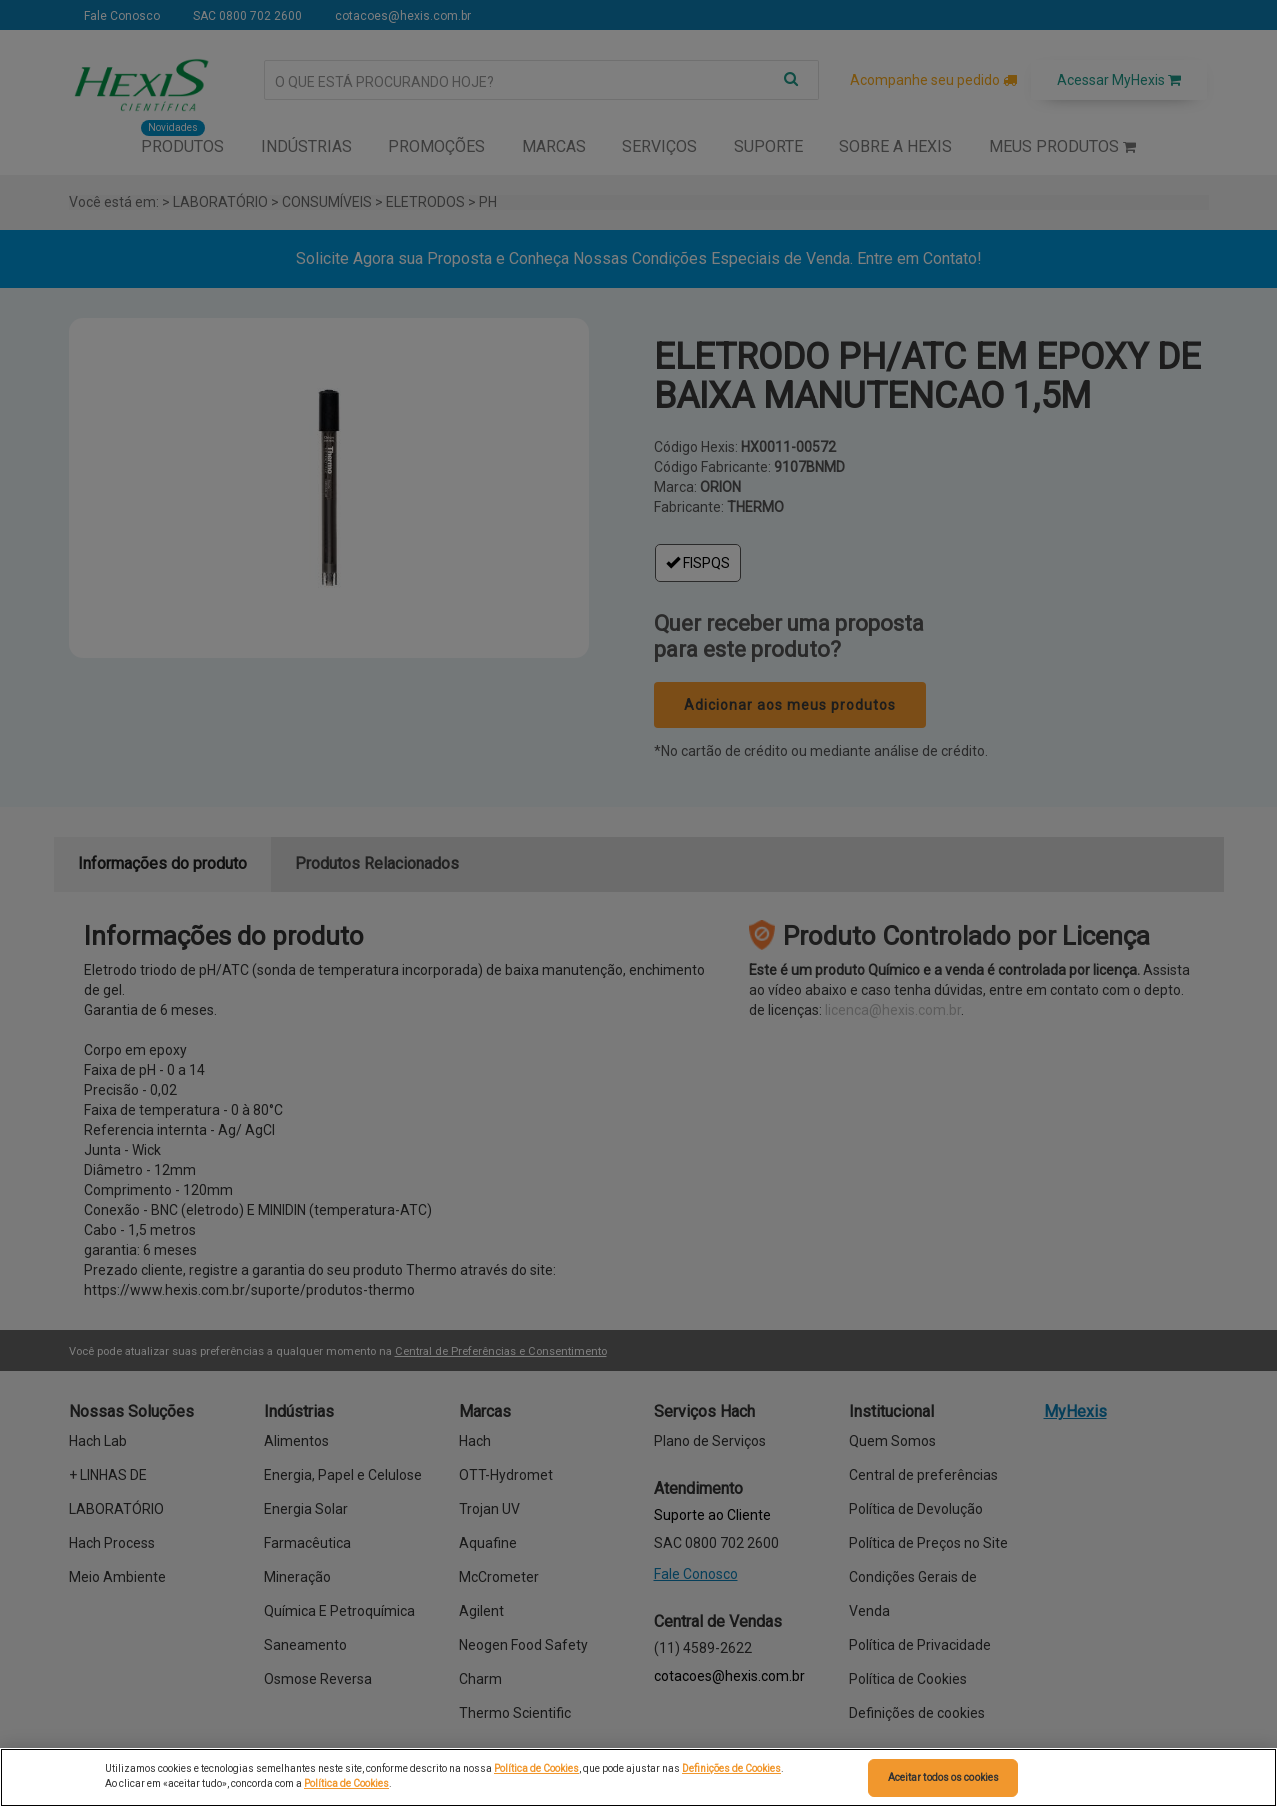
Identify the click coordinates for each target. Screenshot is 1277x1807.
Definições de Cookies (731, 1768)
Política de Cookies (536, 1768)
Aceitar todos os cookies (943, 1777)
